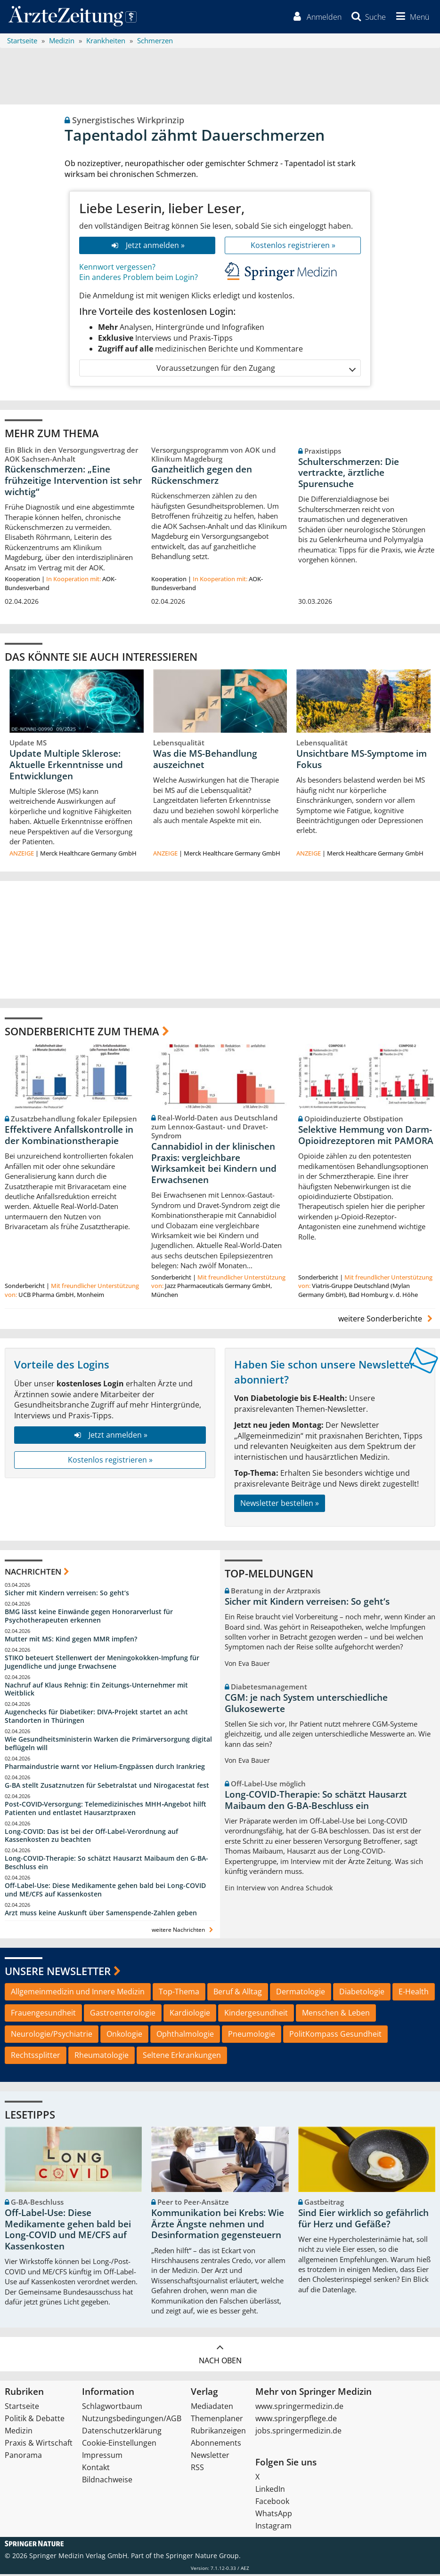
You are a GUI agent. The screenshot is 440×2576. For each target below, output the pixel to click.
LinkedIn (270, 2491)
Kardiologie (190, 2015)
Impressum (102, 2457)
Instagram (273, 2527)
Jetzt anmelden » (147, 247)
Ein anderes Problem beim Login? (138, 279)
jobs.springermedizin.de (298, 2432)
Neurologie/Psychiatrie (51, 2036)
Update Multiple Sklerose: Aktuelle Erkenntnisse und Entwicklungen (66, 767)
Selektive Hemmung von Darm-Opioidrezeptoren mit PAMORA (365, 1137)
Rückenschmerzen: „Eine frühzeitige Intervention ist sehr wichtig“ (73, 482)
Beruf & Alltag (237, 1994)
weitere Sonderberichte (386, 1321)
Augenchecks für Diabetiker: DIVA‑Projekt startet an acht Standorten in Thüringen (96, 1718)
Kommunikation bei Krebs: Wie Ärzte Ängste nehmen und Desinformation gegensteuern (217, 2226)
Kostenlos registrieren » (293, 247)
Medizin (19, 2432)
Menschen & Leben (336, 2015)
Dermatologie (300, 1994)
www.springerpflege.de (296, 2420)
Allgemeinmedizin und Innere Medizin (78, 1994)
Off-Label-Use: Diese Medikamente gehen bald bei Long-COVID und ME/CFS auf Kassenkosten (105, 1892)
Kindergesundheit (256, 2015)
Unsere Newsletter (58, 1973)
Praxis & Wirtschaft (39, 2445)
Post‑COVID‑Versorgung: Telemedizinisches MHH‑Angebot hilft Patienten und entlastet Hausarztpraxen (105, 1810)
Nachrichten (33, 1573)
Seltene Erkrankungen (182, 2057)
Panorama (23, 2457)
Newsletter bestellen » (279, 1505)
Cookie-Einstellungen (119, 2445)
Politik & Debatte (35, 2420)
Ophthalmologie (185, 2036)
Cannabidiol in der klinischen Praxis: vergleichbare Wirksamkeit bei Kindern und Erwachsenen (214, 1165)
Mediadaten (212, 2408)
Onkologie (124, 2036)
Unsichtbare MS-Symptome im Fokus (361, 761)
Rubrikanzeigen (218, 2432)
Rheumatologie (101, 2057)
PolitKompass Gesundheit (335, 2036)
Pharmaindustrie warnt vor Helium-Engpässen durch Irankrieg (105, 1768)
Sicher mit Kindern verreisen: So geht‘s (67, 1595)
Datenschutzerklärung (122, 2432)
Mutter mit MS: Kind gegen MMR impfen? (71, 1641)
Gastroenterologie (122, 2015)
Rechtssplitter (35, 2057)
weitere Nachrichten (183, 1932)
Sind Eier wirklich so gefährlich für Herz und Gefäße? (363, 2220)
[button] (410, 18)
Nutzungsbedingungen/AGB (131, 2420)
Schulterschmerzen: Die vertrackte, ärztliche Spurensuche (348, 474)
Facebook (272, 2503)
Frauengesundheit (43, 2015)
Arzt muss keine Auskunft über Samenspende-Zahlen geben (101, 1914)
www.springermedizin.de (299, 2408)
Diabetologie (361, 1994)
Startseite (22, 2408)
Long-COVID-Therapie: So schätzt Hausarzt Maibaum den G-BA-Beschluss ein (106, 1864)
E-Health (414, 1994)
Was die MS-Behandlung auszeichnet (205, 761)
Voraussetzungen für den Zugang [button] (255, 370)
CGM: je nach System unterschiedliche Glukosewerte (306, 1705)
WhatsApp (273, 2515)
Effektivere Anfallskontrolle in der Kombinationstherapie (69, 1137)
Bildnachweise (107, 2481)
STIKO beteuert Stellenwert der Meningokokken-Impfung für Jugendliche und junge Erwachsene (102, 1664)
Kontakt (96, 2469)
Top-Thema (179, 1994)
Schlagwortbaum (112, 2408)
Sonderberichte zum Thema (82, 1033)
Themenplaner (217, 2420)
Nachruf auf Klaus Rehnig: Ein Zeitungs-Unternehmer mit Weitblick (96, 1691)
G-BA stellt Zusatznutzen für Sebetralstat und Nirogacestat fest (107, 1787)
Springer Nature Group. (203, 2557)
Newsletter (210, 2457)
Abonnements (216, 2445)
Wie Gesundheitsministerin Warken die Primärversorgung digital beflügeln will (108, 1745)
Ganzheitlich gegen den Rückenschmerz (201, 477)
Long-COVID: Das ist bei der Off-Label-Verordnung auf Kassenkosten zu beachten (91, 1837)
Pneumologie (251, 2036)
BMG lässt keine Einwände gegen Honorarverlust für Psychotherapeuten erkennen (89, 1618)
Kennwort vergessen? (117, 269)
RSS (197, 2469)
